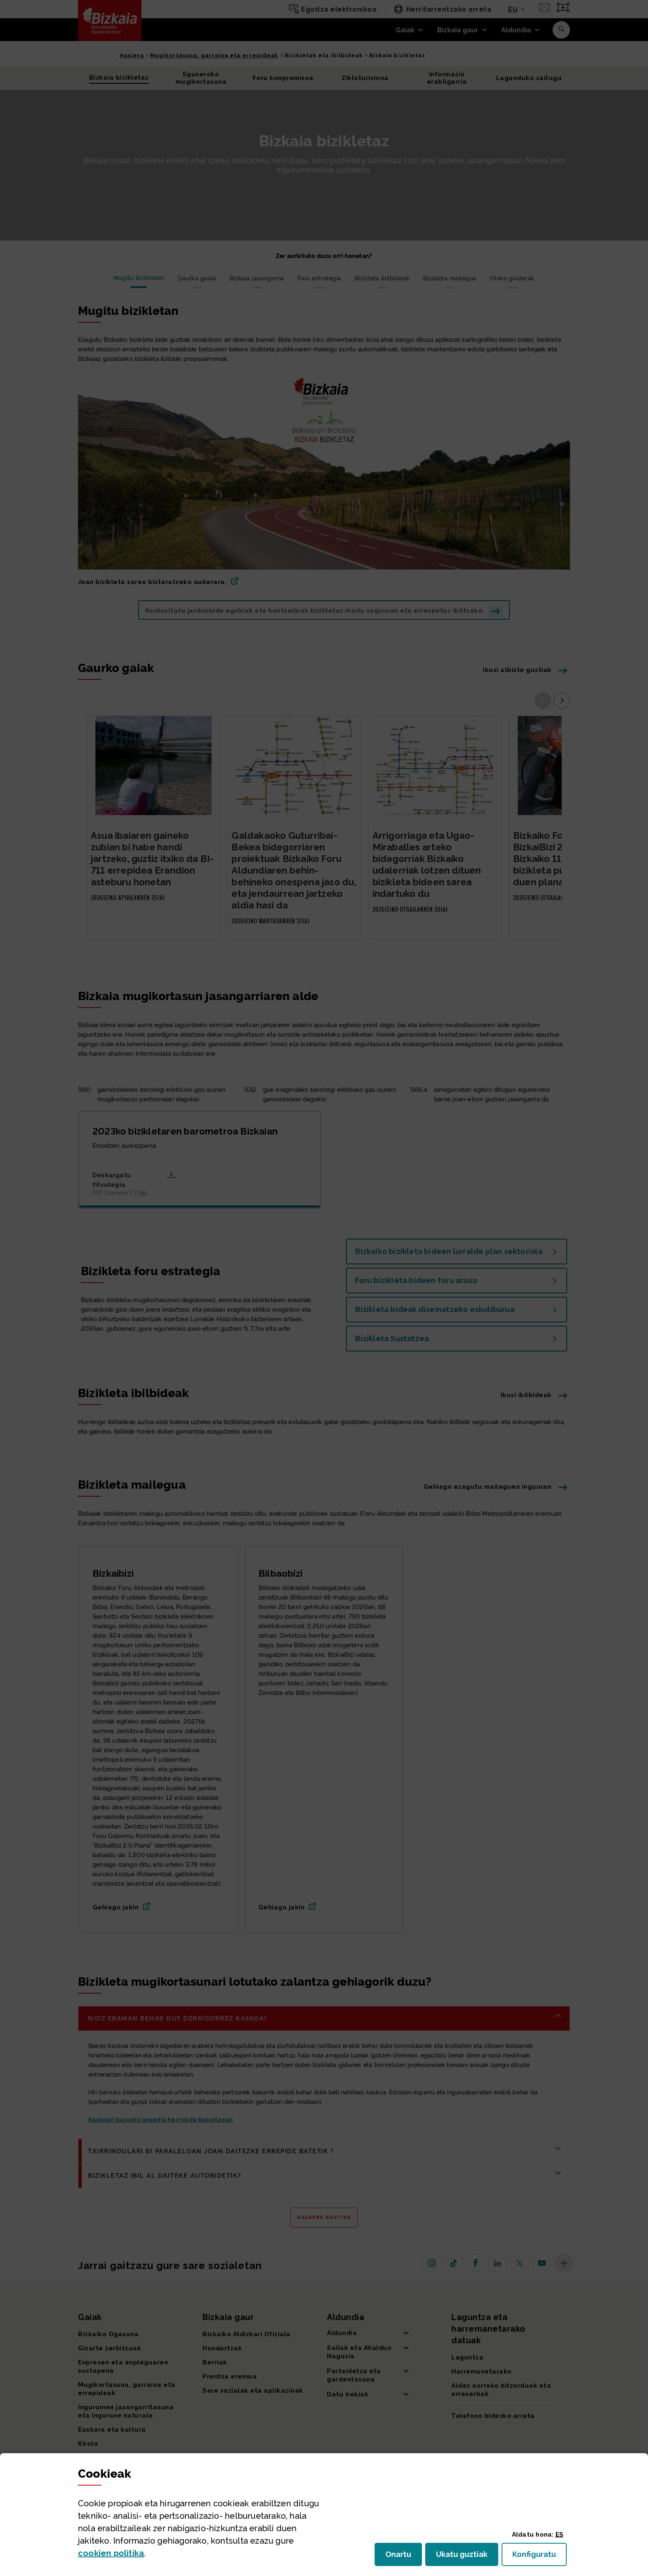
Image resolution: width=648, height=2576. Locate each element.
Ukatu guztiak (464, 2557)
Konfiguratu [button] (539, 2557)
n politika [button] (111, 2553)
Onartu (403, 2557)
